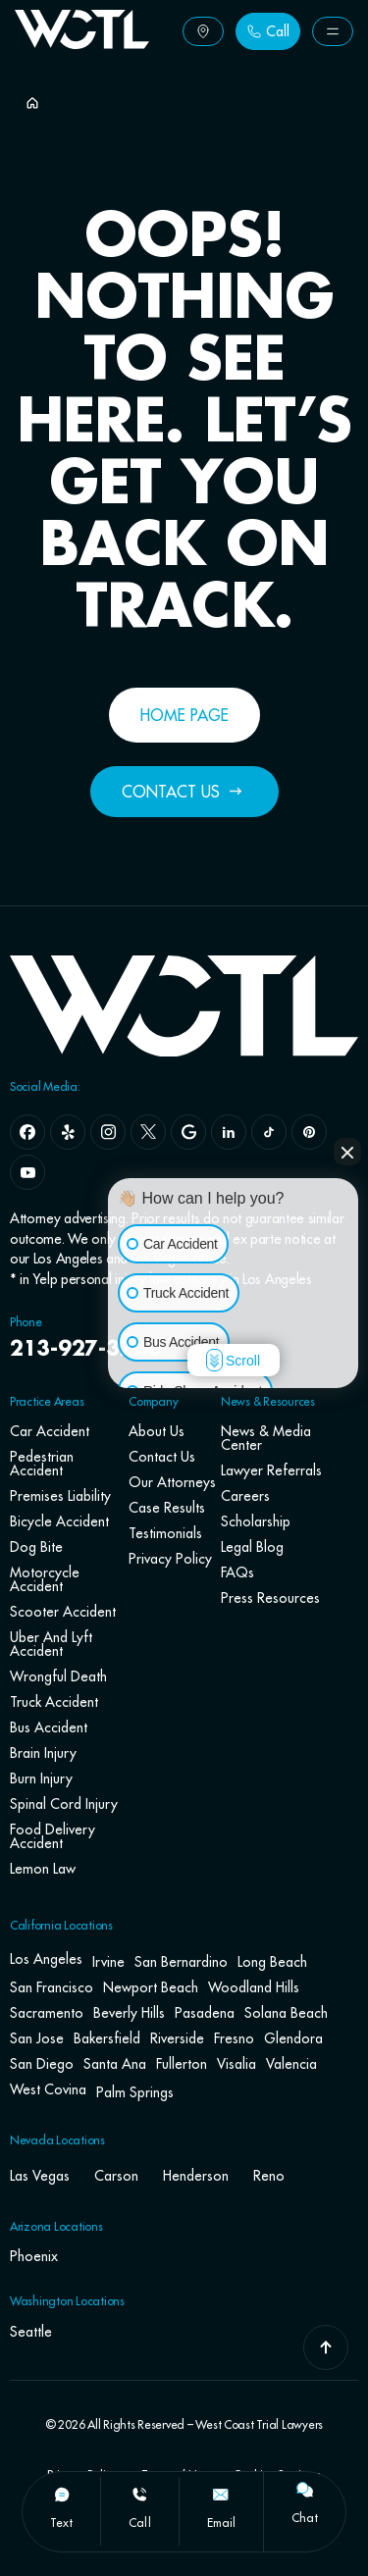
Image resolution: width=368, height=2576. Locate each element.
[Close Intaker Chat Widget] (347, 1151)
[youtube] (27, 1172)
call (139, 2522)
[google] (188, 1132)
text (61, 2522)
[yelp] (67, 1132)
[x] (148, 1132)
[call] (139, 2494)
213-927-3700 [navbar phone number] (85, 1350)
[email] (221, 2494)
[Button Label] (203, 31)
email (221, 2522)
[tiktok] (269, 1132)
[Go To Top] (325, 2347)
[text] (62, 2494)
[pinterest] (309, 1132)
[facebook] (27, 1132)
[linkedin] (228, 1132)
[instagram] (108, 1132)
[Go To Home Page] (82, 43)
